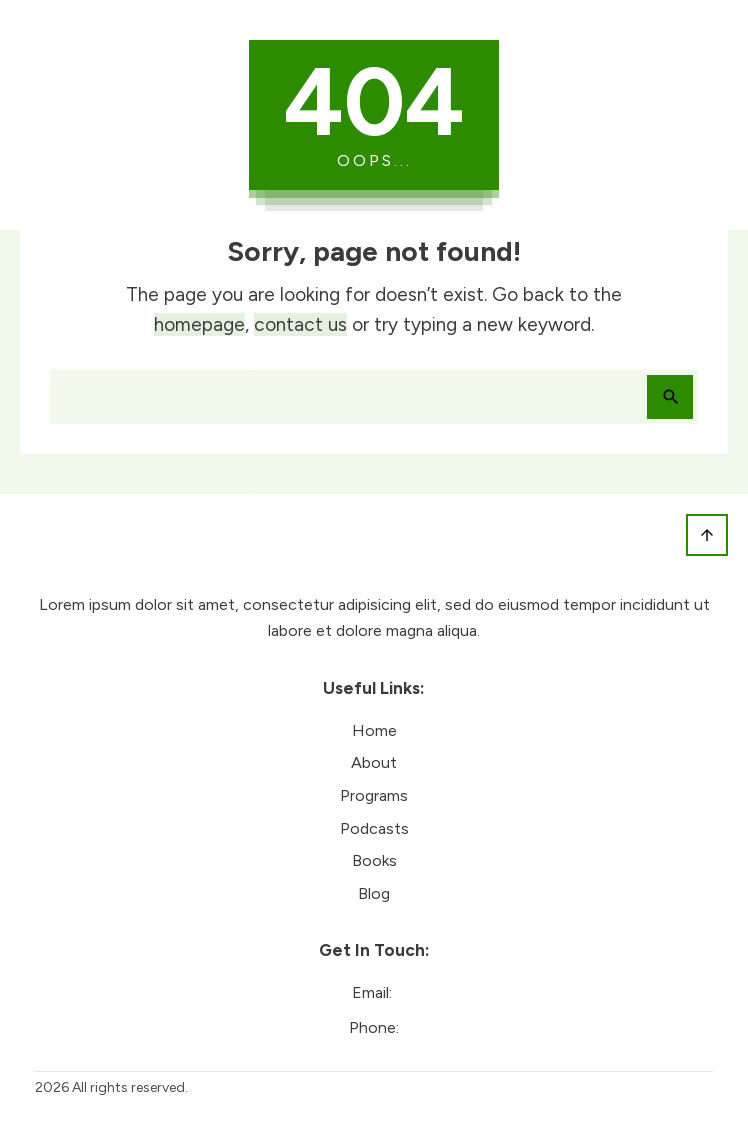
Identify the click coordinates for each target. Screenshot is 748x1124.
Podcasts (374, 828)
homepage (199, 324)
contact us (300, 324)
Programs (374, 795)
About (374, 762)
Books (374, 860)
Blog (374, 893)
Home (374, 730)
